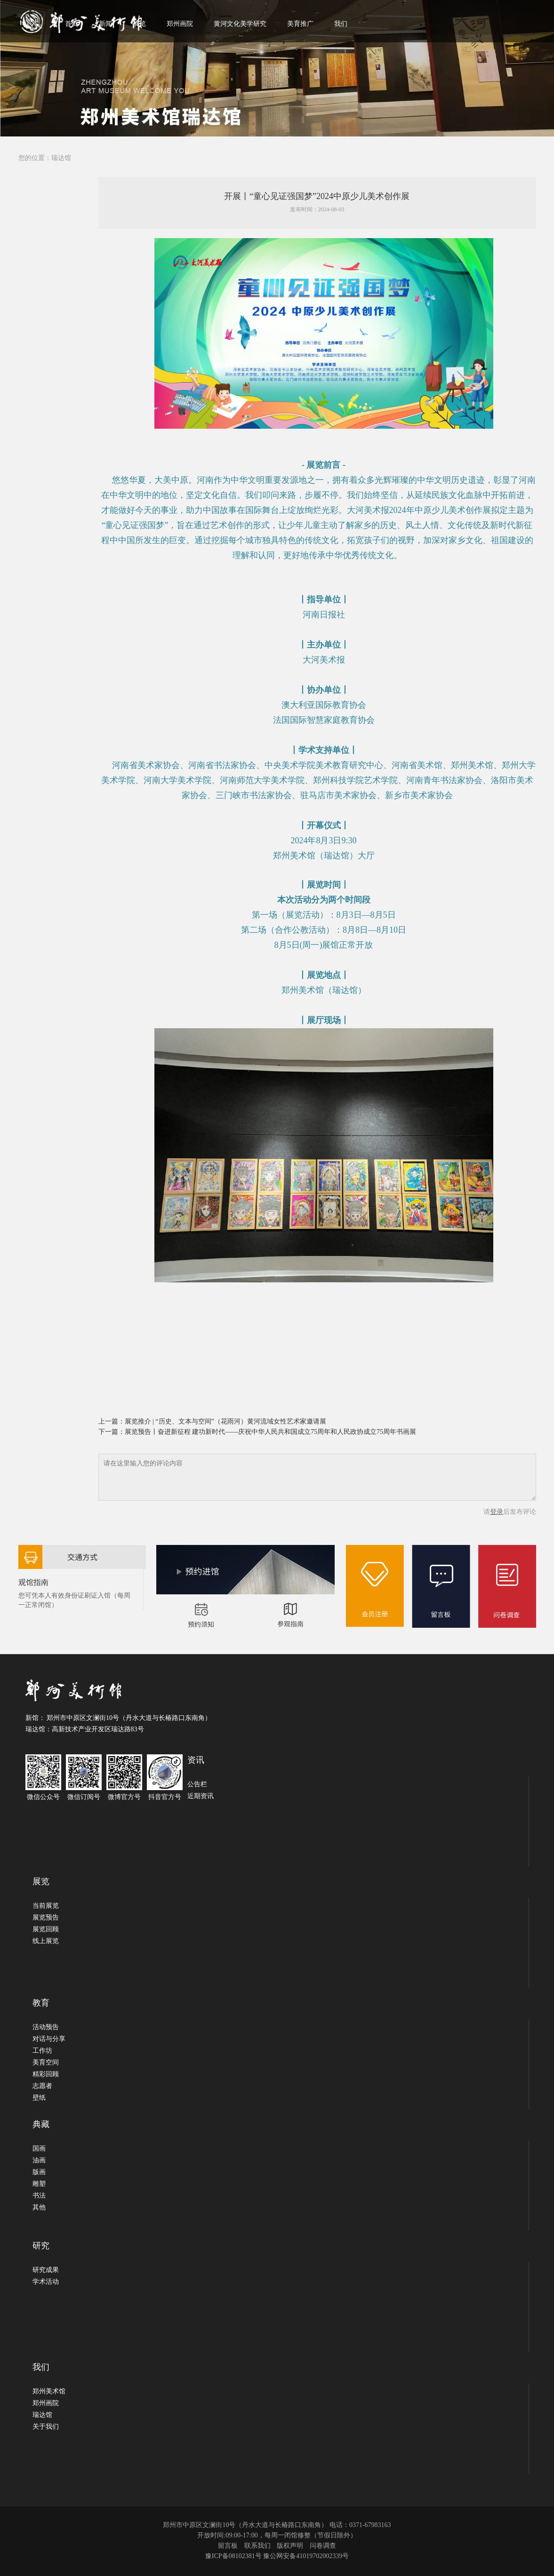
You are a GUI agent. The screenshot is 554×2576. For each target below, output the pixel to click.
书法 (39, 2195)
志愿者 (42, 2085)
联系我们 (257, 2545)
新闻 (105, 23)
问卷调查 (323, 2545)
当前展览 (45, 1905)
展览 (139, 23)
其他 (39, 2207)
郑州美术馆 (48, 2391)
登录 (496, 1511)
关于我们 (45, 2426)
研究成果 (45, 2269)
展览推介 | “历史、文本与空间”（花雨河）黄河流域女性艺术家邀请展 (225, 1421)
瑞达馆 (61, 157)
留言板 (228, 2545)
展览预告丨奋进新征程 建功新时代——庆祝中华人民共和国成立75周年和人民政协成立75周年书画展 (271, 1431)
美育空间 (45, 2062)
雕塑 (39, 2183)
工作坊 (42, 2050)
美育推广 (300, 23)
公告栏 (197, 1784)
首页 (71, 23)
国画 (39, 2148)
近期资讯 (200, 1796)
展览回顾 (45, 1929)
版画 (39, 2172)
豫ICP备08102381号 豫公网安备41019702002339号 (277, 2556)
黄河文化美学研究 (240, 23)
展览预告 (45, 1917)
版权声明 (290, 2545)
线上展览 (45, 1940)
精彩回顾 (45, 2074)
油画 (39, 2160)
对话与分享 (48, 2038)
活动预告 (45, 2027)
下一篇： (111, 1431)
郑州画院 (180, 23)
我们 (340, 23)
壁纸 (39, 2097)
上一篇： (111, 1421)
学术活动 (45, 2281)
